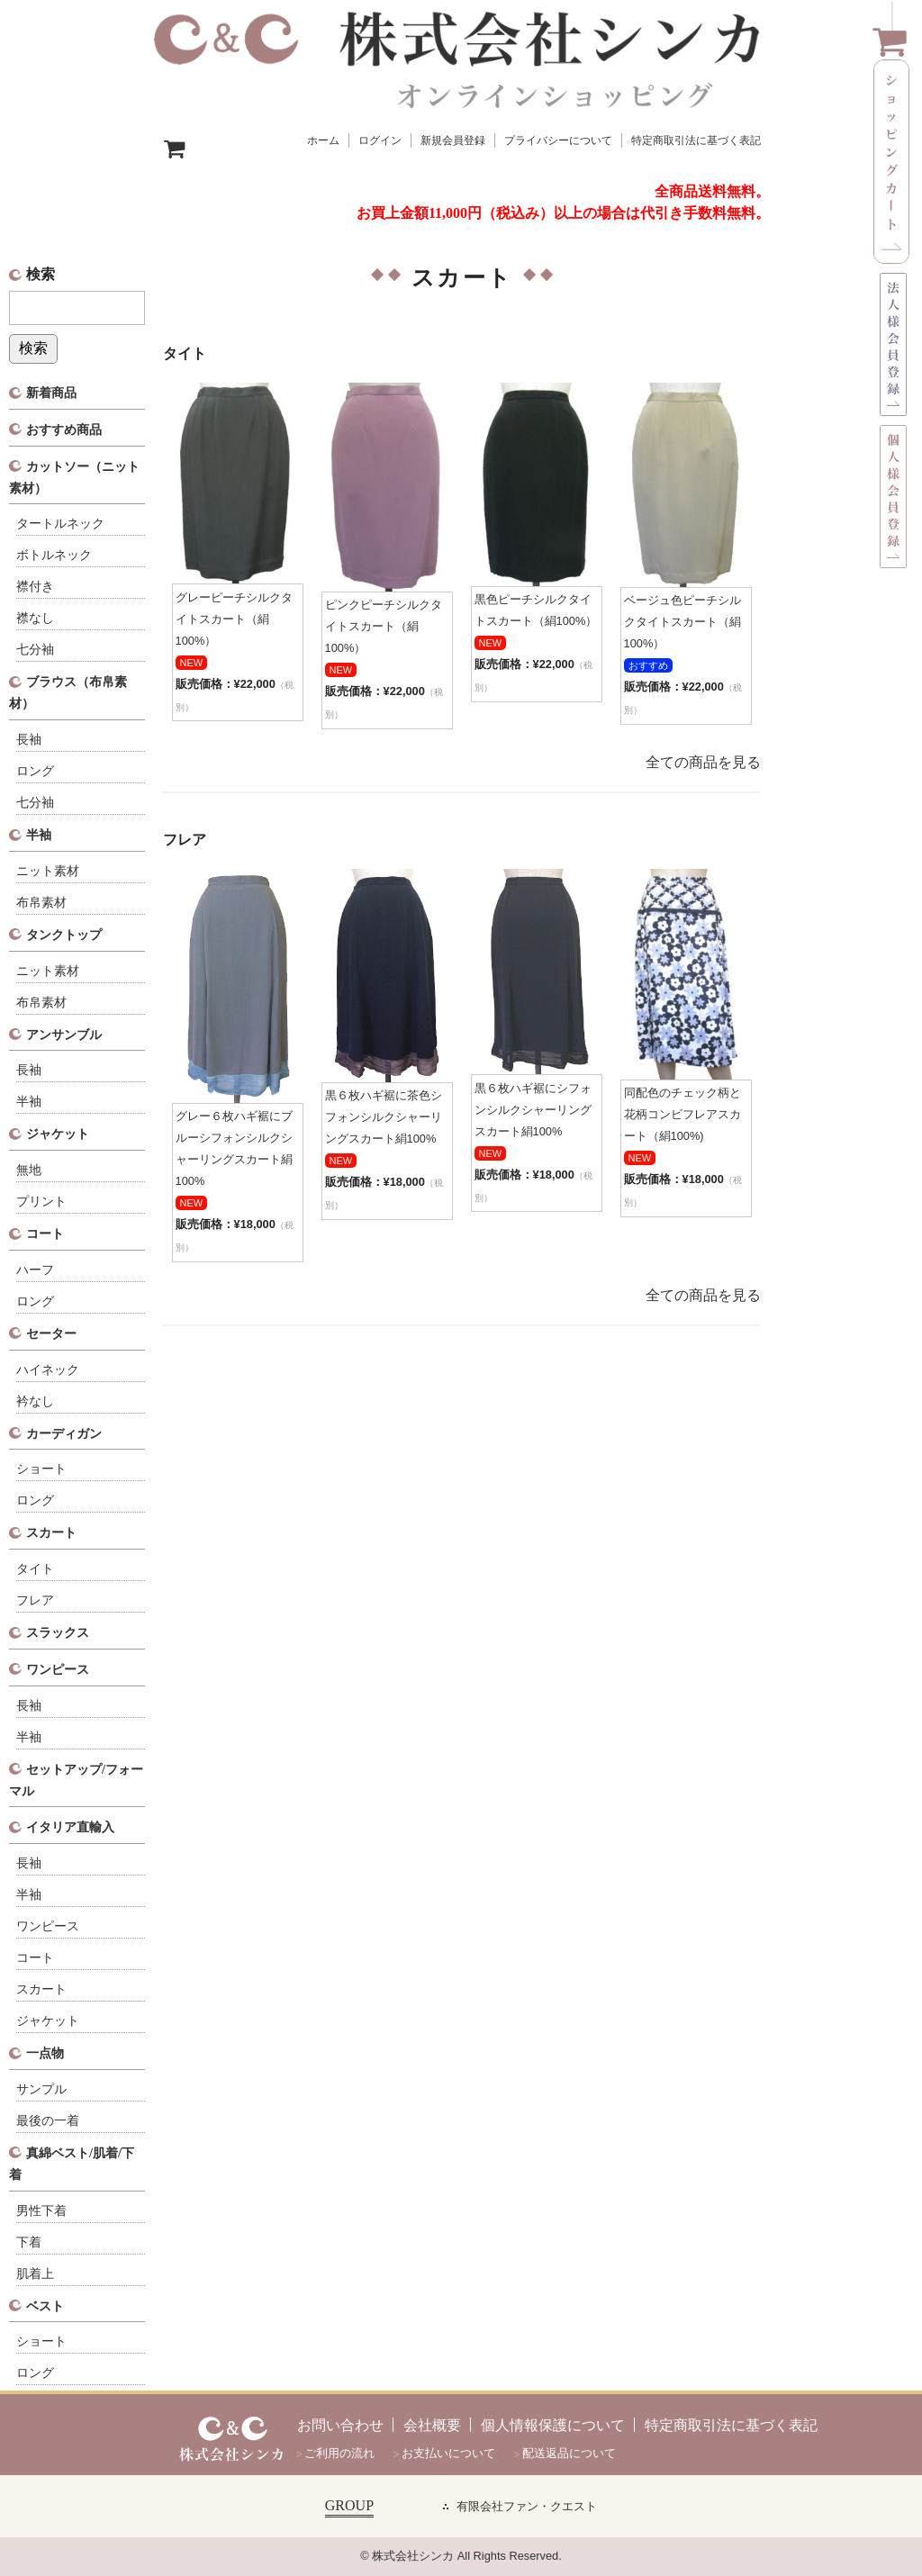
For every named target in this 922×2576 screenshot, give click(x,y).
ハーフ (35, 1270)
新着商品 (51, 392)
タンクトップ (64, 934)
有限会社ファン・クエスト (526, 2506)
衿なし (35, 1401)
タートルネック (60, 523)
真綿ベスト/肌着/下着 (71, 2164)
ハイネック (47, 1370)
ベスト (45, 2306)
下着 (28, 2242)
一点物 (45, 2053)
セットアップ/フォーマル (76, 1780)
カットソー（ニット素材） (74, 477)
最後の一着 (47, 2121)
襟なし (35, 618)
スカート (51, 1532)
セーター (51, 1333)
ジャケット (57, 1133)
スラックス (57, 1632)
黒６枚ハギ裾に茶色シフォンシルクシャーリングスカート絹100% (383, 1117)
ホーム (323, 140)
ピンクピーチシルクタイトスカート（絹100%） (383, 626)
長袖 (28, 739)
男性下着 (41, 2211)
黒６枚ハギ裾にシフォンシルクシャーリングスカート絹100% (533, 1109)
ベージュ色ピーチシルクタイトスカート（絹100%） (682, 621)
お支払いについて (448, 2453)
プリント (41, 1201)
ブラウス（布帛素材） (68, 692)
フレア (35, 1600)
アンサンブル (64, 1034)
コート (45, 1233)
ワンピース (57, 1669)
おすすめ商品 (64, 429)
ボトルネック (54, 555)
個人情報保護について (553, 2425)
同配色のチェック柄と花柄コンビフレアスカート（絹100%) (682, 1114)
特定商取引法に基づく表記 (696, 140)
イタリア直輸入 (70, 1827)
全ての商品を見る (703, 762)
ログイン (380, 140)
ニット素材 (47, 871)
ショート (41, 1469)
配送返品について (569, 2453)
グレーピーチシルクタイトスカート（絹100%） (234, 619)
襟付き (35, 586)
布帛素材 (41, 902)
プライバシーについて (558, 140)
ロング (35, 771)
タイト (35, 1569)
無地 (28, 1170)
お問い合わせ (340, 2425)
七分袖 (35, 649)
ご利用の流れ (339, 2453)
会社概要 (432, 2425)
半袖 (38, 834)
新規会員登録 (452, 140)
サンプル (41, 2089)
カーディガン (64, 1433)
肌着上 (35, 2274)
